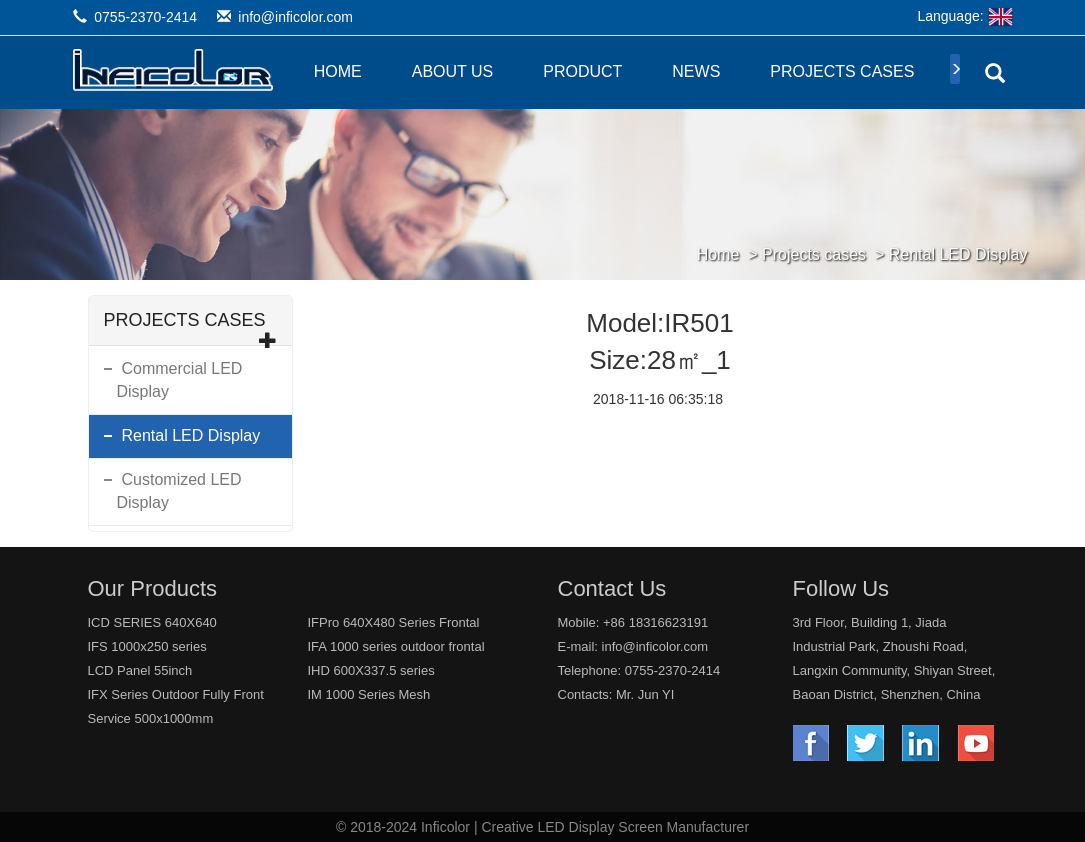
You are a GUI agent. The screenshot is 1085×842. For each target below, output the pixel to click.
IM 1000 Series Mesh (369, 694)
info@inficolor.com (295, 17)
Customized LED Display (179, 491)
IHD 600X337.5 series (371, 670)
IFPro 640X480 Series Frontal (394, 622)
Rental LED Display (958, 254)
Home (338, 71)
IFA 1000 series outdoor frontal (396, 646)
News (696, 71)
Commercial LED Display (180, 380)
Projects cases (842, 71)
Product (582, 71)
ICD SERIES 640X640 (152, 622)
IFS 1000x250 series (147, 646)
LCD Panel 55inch (140, 670)
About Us (453, 71)
